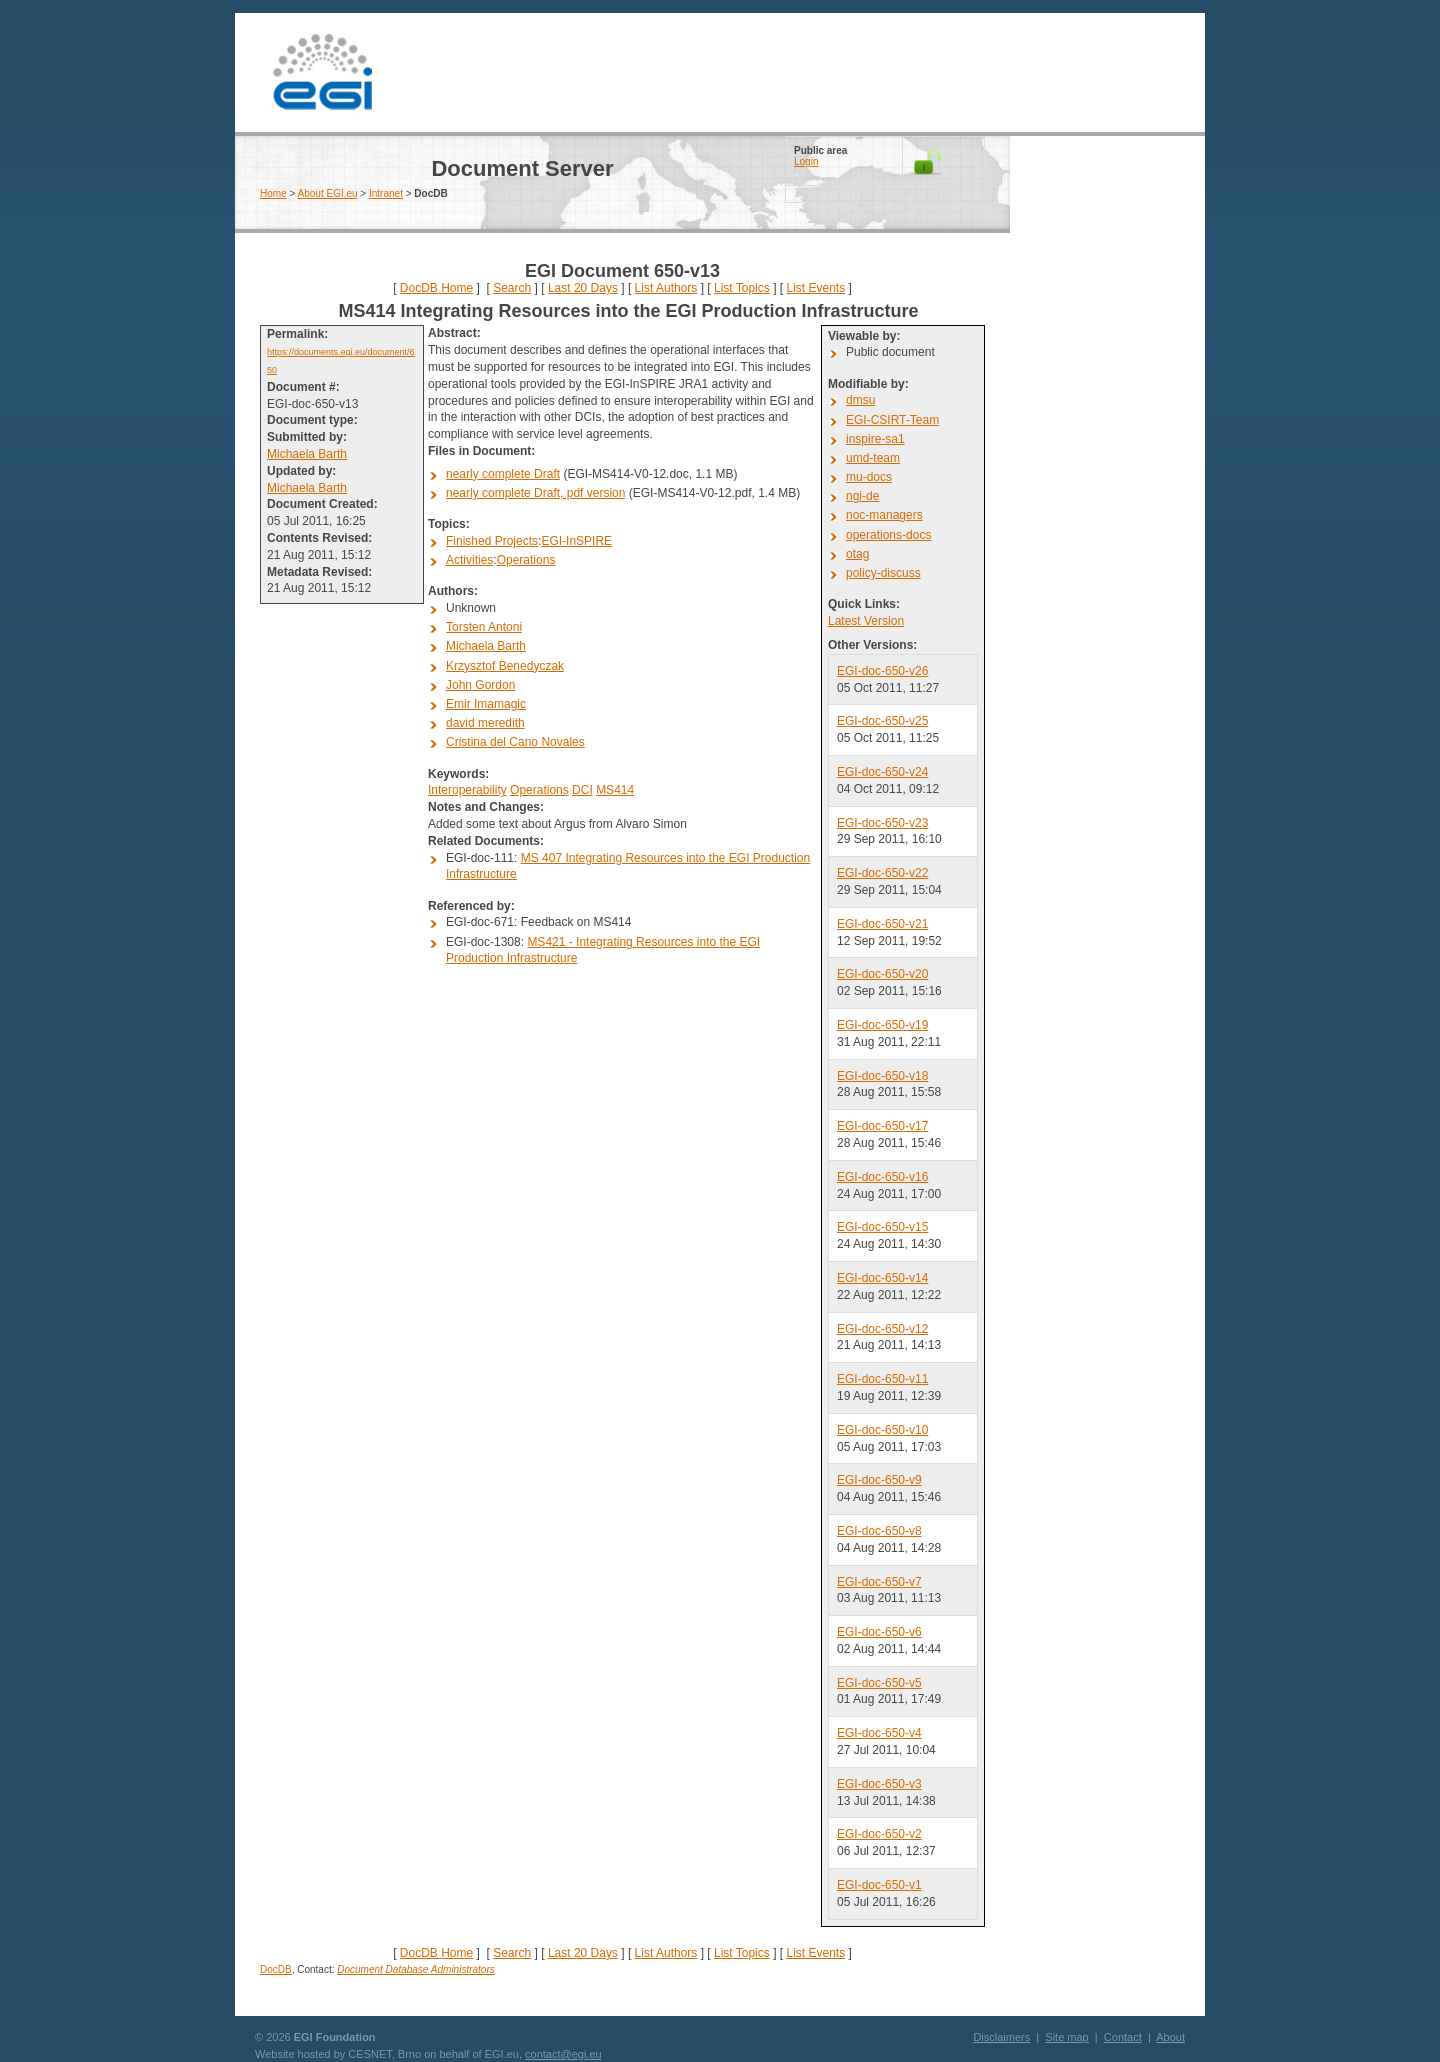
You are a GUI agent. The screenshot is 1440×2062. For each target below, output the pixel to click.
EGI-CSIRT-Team (892, 420)
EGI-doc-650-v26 (882, 671)
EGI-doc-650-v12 (882, 1329)
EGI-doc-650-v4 (879, 1733)
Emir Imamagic (486, 704)
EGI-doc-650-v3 (879, 1784)
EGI (322, 72)
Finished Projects (492, 541)
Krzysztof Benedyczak (505, 666)
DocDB (276, 1969)
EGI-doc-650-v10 (882, 1430)
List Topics (742, 288)
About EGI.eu (328, 193)
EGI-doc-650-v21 (882, 924)
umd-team (873, 458)
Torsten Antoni (484, 627)
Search (512, 288)
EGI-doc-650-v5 (879, 1683)
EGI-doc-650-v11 (882, 1379)
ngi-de (862, 496)
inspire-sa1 (875, 439)
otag (857, 554)
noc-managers (884, 515)
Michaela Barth (307, 454)
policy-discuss (883, 573)
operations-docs (888, 535)
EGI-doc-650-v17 (882, 1126)
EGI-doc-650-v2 (879, 1834)
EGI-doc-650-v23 (882, 823)
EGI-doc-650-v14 (882, 1278)
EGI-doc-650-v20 (882, 974)
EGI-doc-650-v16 (882, 1177)
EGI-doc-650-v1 (879, 1885)
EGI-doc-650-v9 (879, 1480)
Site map (1066, 2037)
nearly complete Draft (503, 474)
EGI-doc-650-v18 (882, 1076)
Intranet (386, 193)
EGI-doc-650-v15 (882, 1227)
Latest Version (866, 621)
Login (806, 161)
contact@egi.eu (563, 2054)
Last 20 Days (583, 288)
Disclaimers (1001, 2037)
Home (273, 193)
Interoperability (467, 790)
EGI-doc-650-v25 (882, 721)
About (1170, 2037)
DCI (582, 790)
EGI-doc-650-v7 (879, 1582)
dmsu (860, 400)
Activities (469, 560)
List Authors (666, 288)
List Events (815, 288)
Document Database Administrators (415, 1969)
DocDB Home (436, 288)
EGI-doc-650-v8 (879, 1531)
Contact (1123, 2037)
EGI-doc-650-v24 (882, 772)
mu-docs (869, 477)
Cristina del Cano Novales (515, 742)
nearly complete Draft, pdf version (535, 493)
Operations (526, 560)
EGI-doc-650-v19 (882, 1025)
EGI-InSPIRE (576, 541)
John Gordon (480, 685)
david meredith (485, 723)
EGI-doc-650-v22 (882, 873)
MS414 (615, 790)
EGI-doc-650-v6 (879, 1632)
